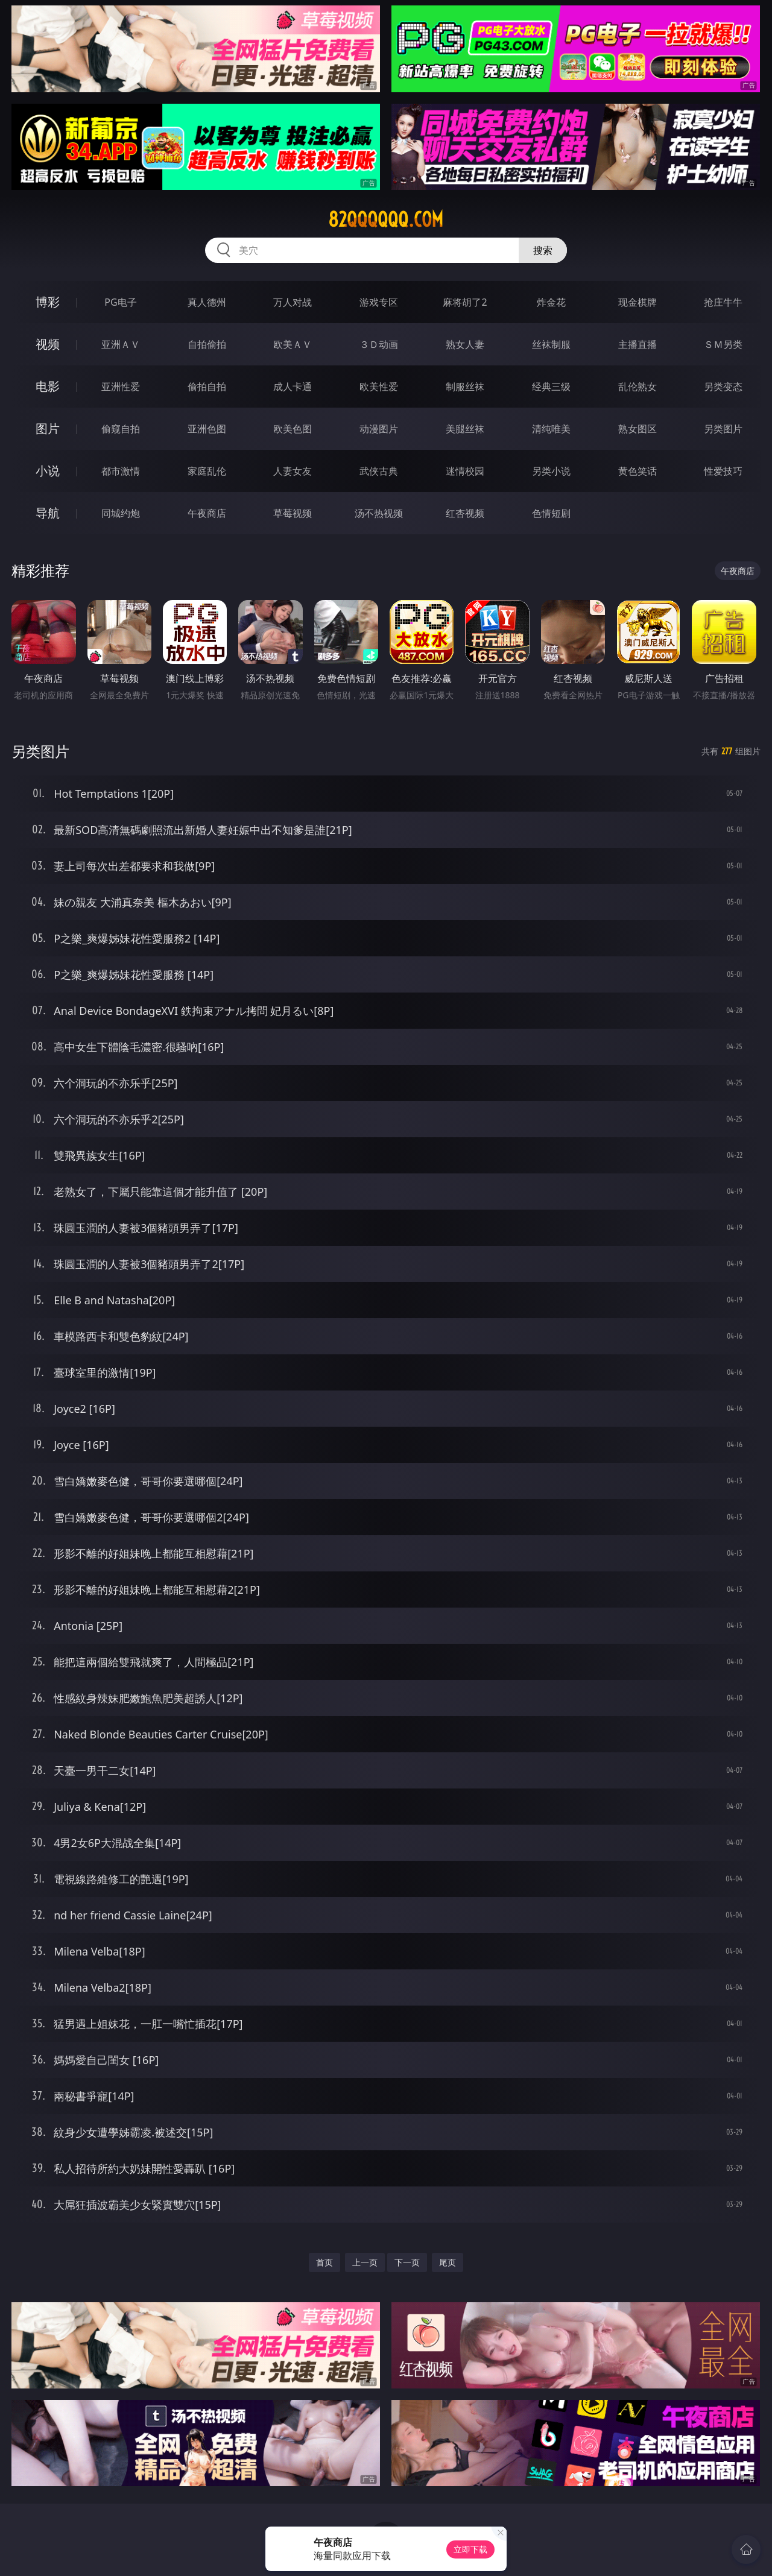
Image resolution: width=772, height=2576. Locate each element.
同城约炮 (120, 513)
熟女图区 (637, 428)
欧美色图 (292, 428)
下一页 (407, 2262)
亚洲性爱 (120, 386)
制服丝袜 (465, 386)
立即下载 (470, 2549)
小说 (48, 470)
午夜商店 (207, 513)
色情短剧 (551, 513)
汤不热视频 (379, 513)
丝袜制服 (551, 344)
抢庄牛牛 (723, 302)
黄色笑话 (637, 471)
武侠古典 (378, 471)
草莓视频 (292, 513)
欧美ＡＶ (292, 344)
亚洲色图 (207, 428)
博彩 (48, 302)
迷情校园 (465, 471)
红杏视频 (465, 513)
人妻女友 (292, 471)
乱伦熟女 (637, 386)
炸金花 (551, 302)
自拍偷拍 (207, 344)
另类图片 (723, 428)
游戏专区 (378, 302)
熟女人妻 (465, 344)
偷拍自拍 (207, 386)
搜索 (542, 250)
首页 (324, 2262)
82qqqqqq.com (385, 219)
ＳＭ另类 (723, 344)
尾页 (447, 2262)
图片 (48, 428)
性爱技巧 (723, 471)
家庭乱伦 (207, 471)
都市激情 (120, 471)
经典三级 (551, 386)
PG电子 (120, 302)
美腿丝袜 (465, 428)
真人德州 (207, 302)
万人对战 (292, 302)
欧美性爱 (378, 386)
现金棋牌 (637, 302)
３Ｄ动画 (378, 344)
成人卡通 (292, 386)
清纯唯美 (551, 428)
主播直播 (637, 344)
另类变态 (723, 386)
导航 (48, 513)
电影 (48, 386)
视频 (48, 344)
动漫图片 (378, 428)
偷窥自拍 (120, 428)
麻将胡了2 (465, 302)
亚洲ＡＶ (120, 344)
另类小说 (551, 471)
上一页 (365, 2262)
